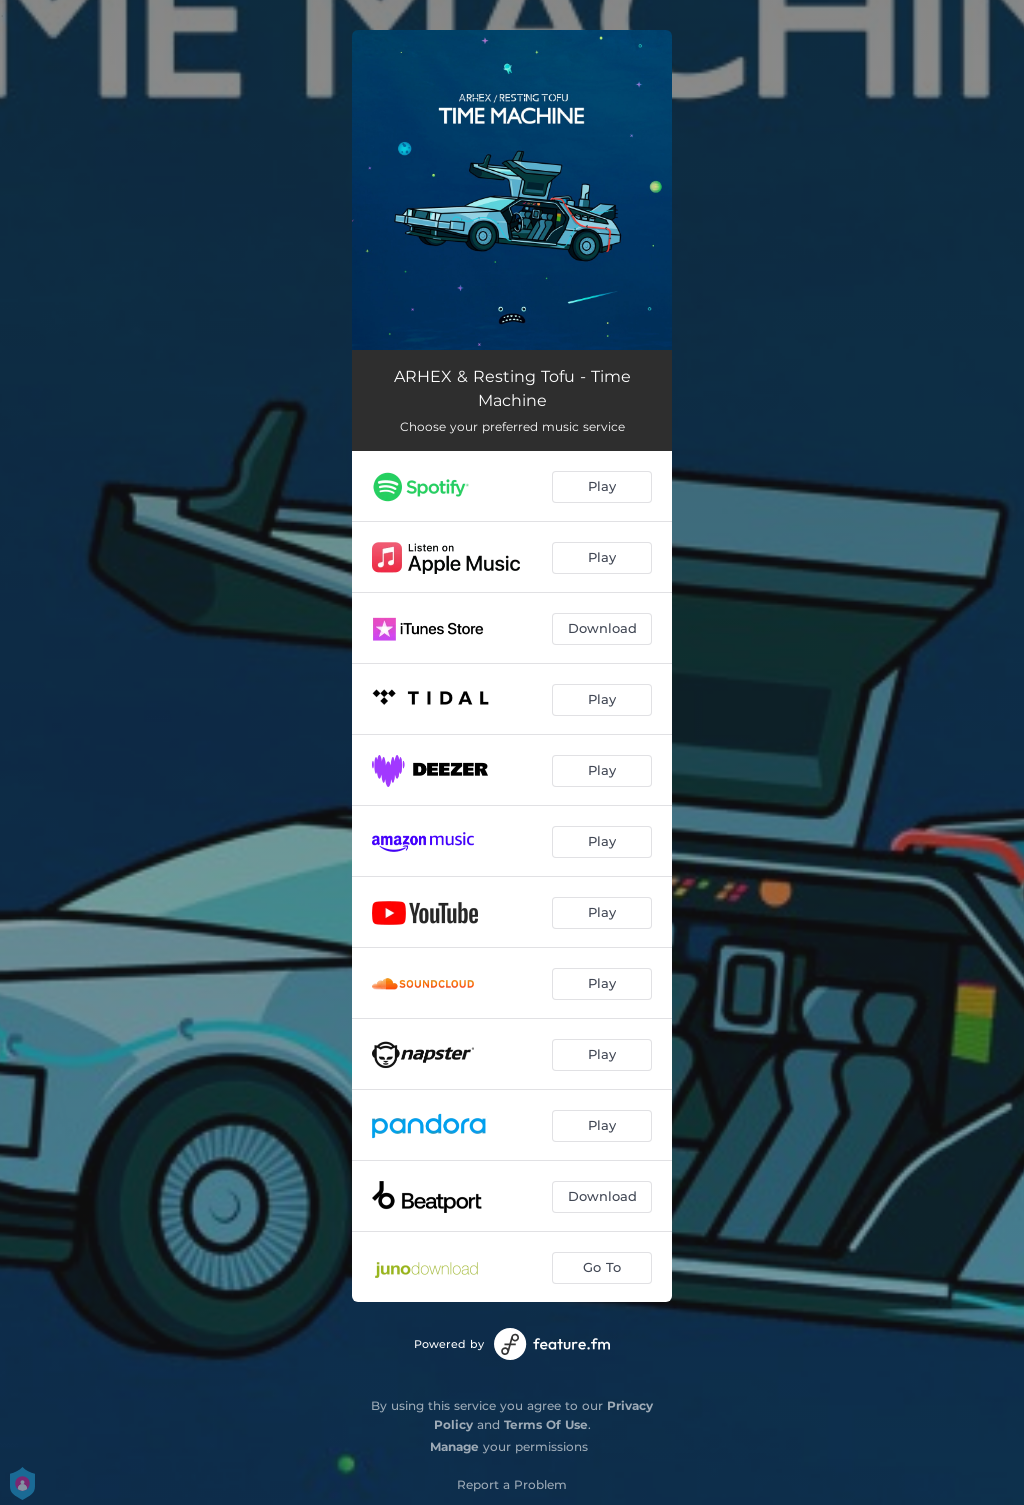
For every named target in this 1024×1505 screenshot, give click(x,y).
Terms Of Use (546, 1424)
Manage (454, 1446)
